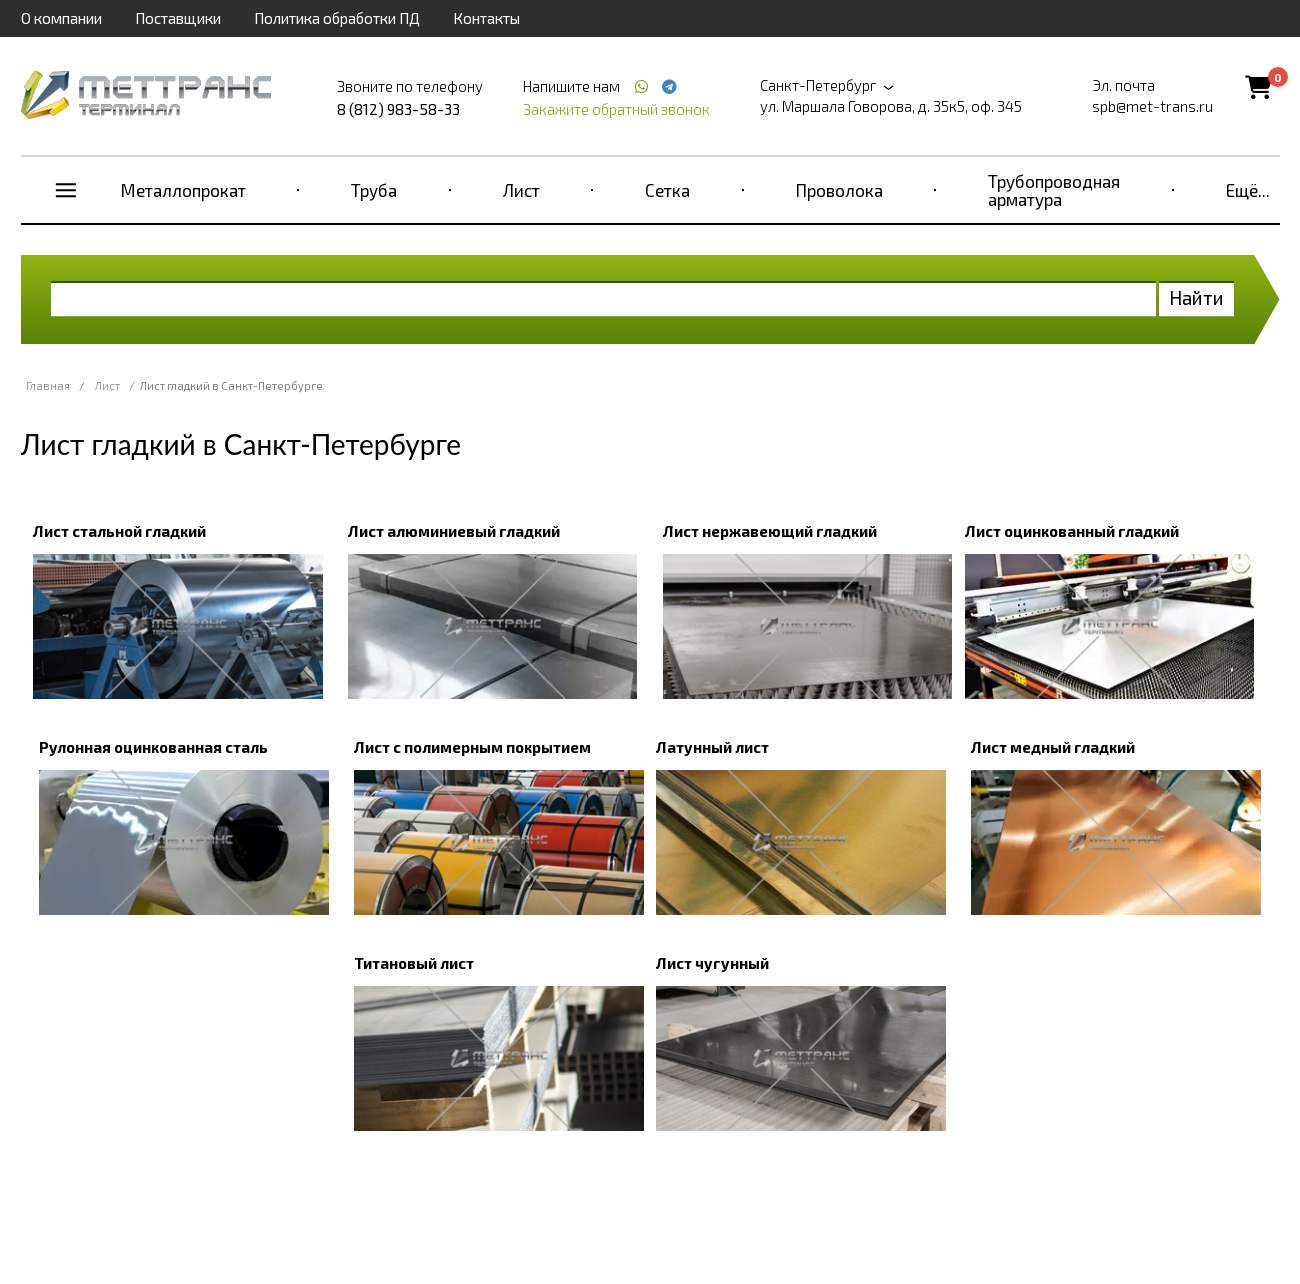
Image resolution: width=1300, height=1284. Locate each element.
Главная (48, 385)
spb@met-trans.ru (1152, 106)
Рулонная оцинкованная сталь (153, 747)
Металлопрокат (183, 190)
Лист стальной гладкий (119, 531)
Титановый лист (414, 963)
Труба (374, 190)
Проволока (839, 190)
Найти (1196, 297)
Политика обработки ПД (337, 18)
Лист (521, 190)
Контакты (486, 18)
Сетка (667, 190)
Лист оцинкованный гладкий (1072, 531)
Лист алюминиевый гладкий (454, 531)
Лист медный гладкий (1053, 747)
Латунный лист (712, 747)
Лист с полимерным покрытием (472, 747)
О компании (61, 18)
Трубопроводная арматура (1054, 190)
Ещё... (1248, 190)
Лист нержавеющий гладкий (770, 531)
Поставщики (178, 18)
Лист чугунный (712, 963)
